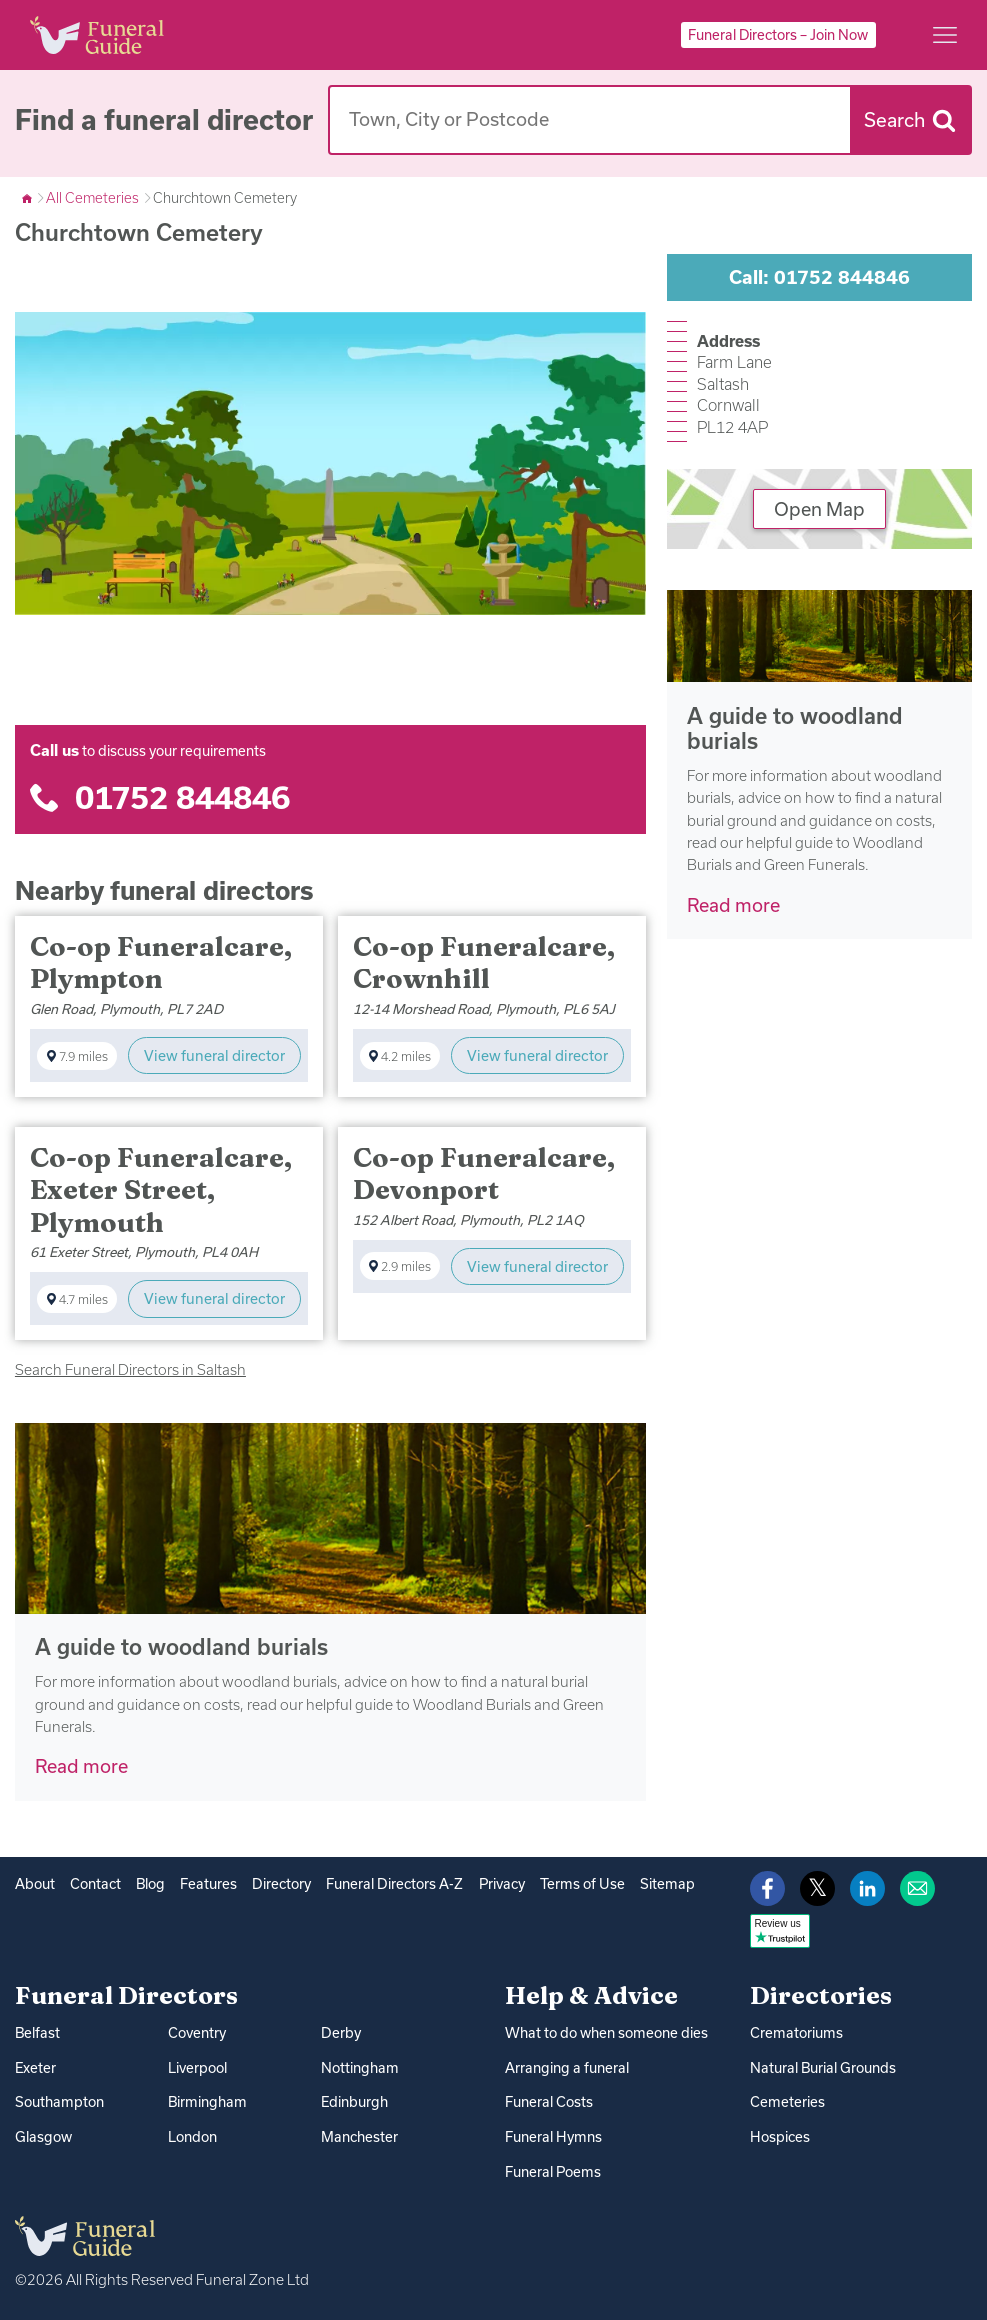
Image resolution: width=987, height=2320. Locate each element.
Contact (95, 1884)
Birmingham (206, 2101)
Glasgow (43, 2136)
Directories (821, 1995)
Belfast (37, 2033)
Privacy (499, 1884)
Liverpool (197, 2067)
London (192, 2136)
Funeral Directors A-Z (392, 1884)
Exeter (35, 2067)
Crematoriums (795, 2033)
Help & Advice (591, 1995)
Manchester (359, 2136)
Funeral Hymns (552, 2136)
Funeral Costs (549, 2102)
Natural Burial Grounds (823, 2067)
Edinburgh (354, 2101)
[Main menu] (945, 35)
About (35, 1884)
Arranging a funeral (566, 2067)
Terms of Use (578, 1884)
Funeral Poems (552, 2170)
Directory (280, 1884)
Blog (150, 1884)
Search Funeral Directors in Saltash (130, 1369)
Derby (340, 2033)
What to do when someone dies (606, 2033)
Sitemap (662, 1884)
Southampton (59, 2101)
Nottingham (359, 2067)
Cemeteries (787, 2102)
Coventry (197, 2033)
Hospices (779, 2136)
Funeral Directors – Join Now (778, 35)
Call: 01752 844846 (819, 277)
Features (207, 1884)
